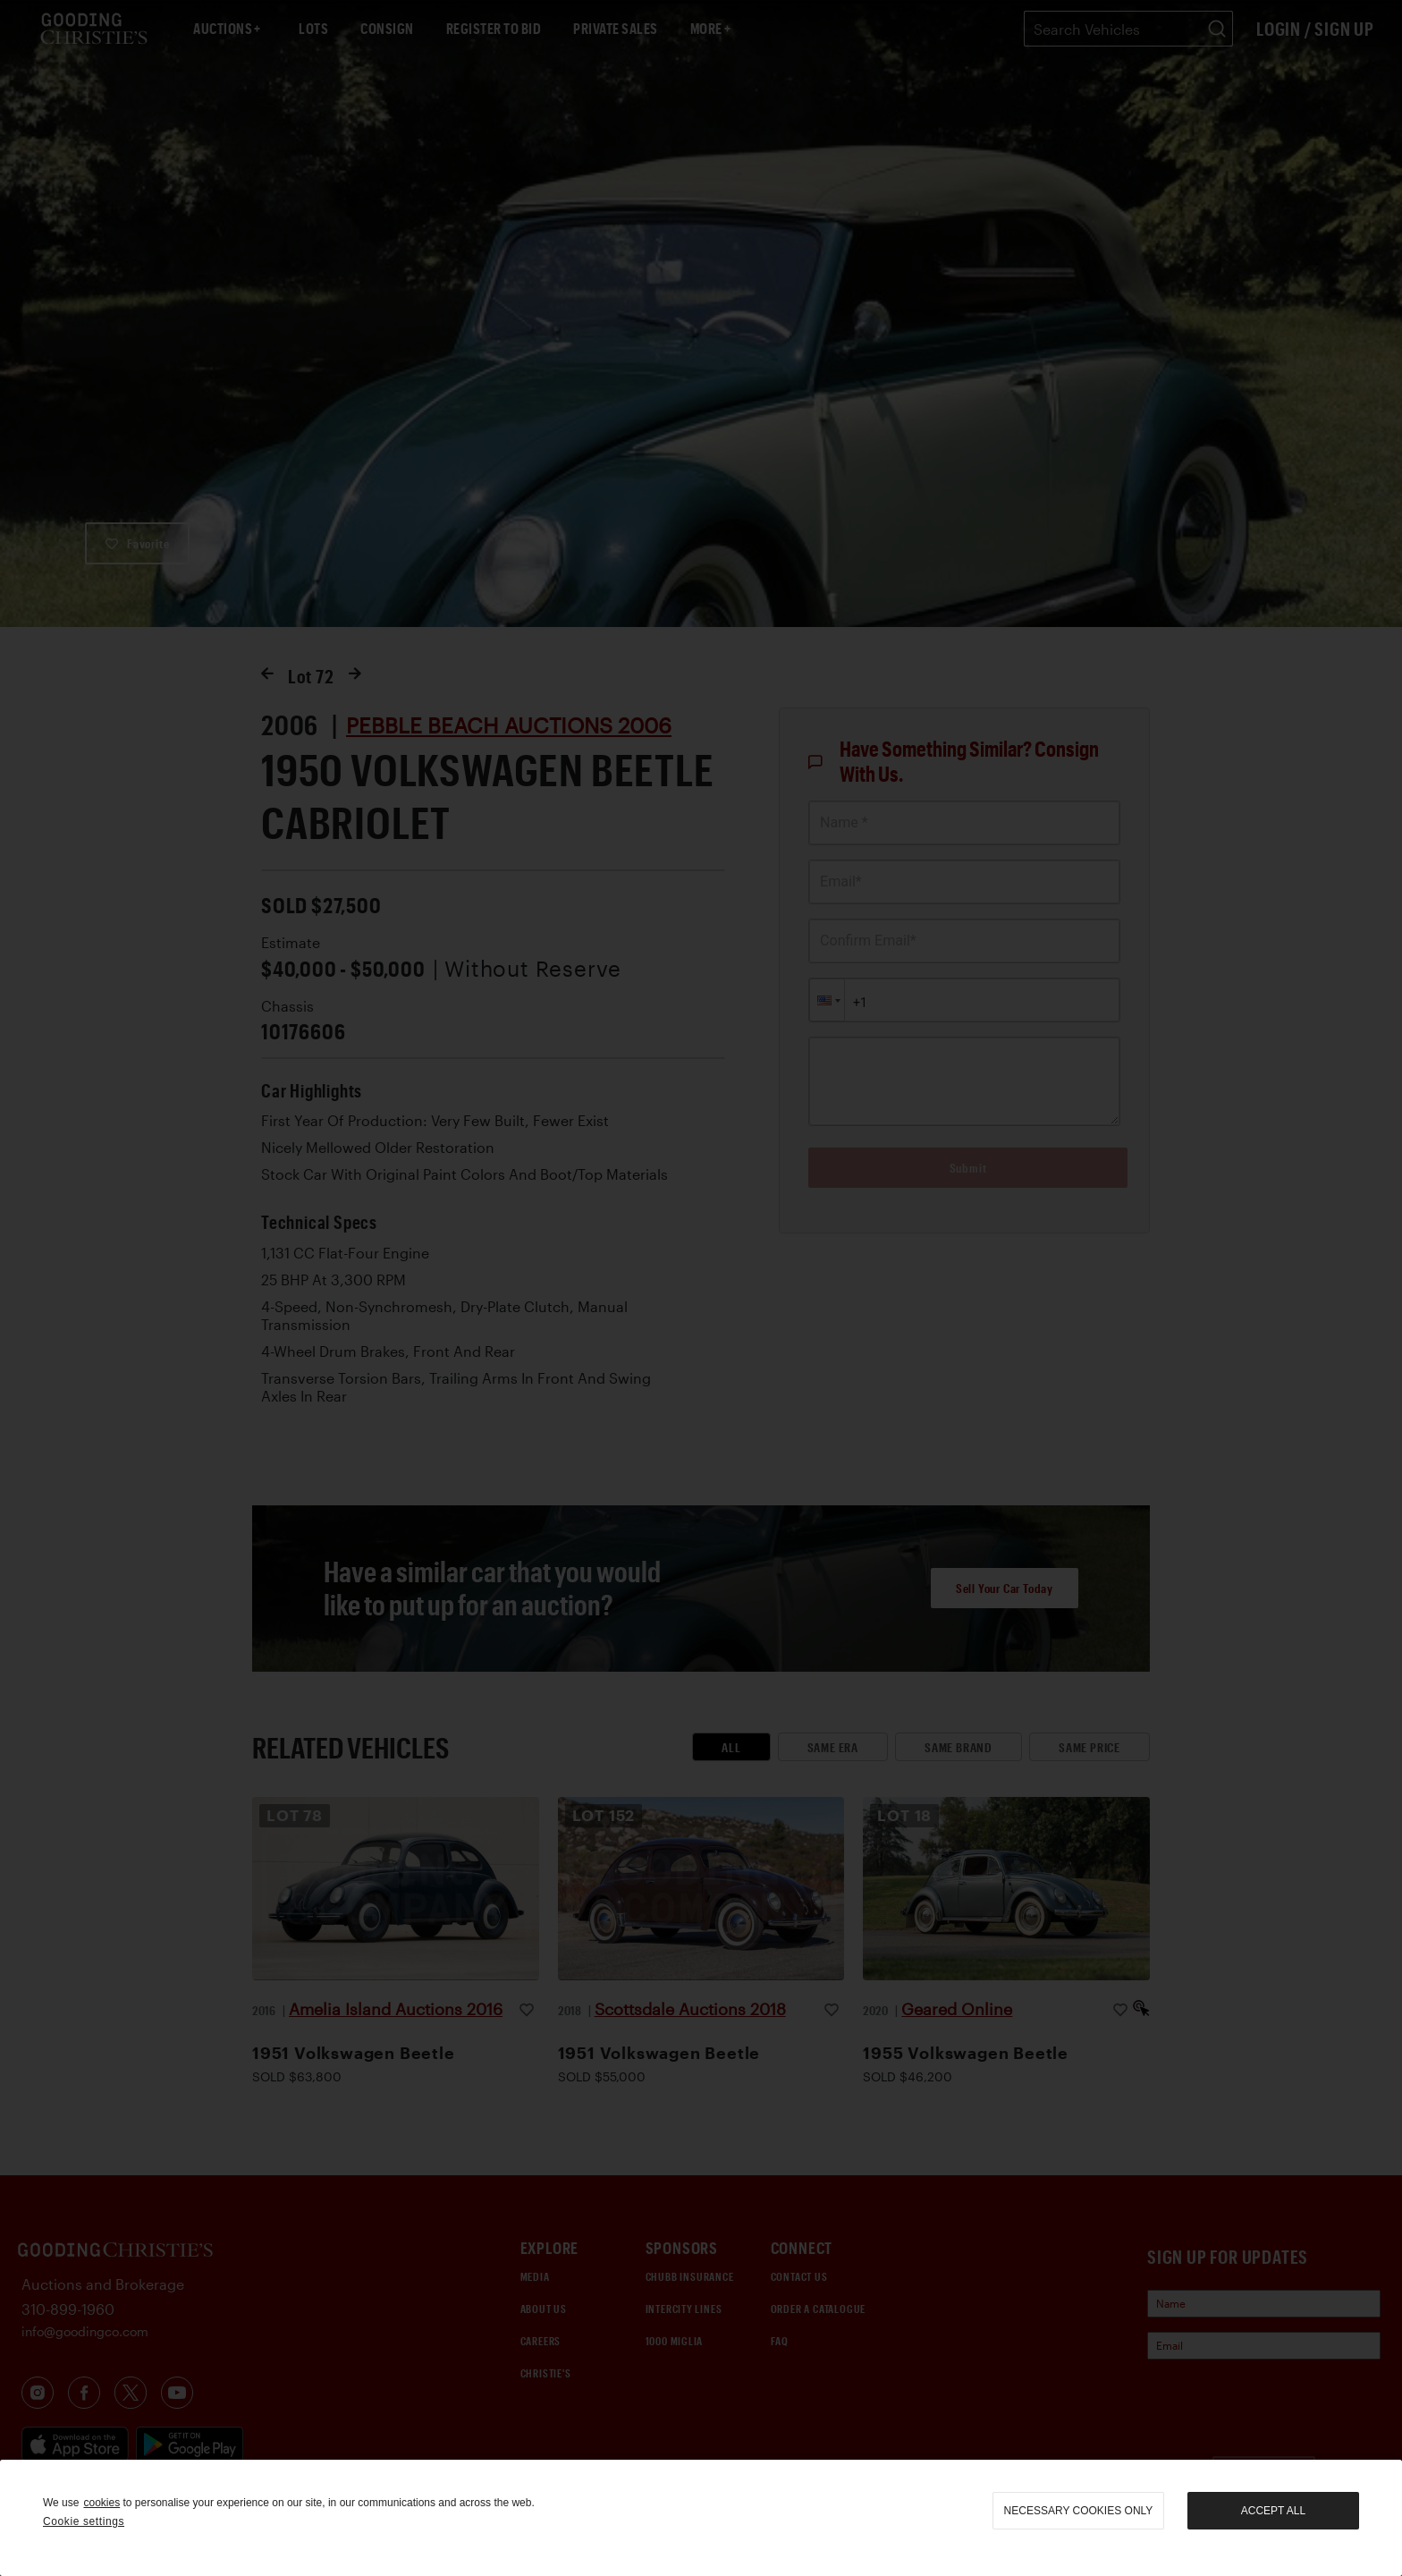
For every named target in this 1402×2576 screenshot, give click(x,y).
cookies (101, 2502)
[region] (701, 2518)
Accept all (1273, 2510)
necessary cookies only (1078, 2510)
